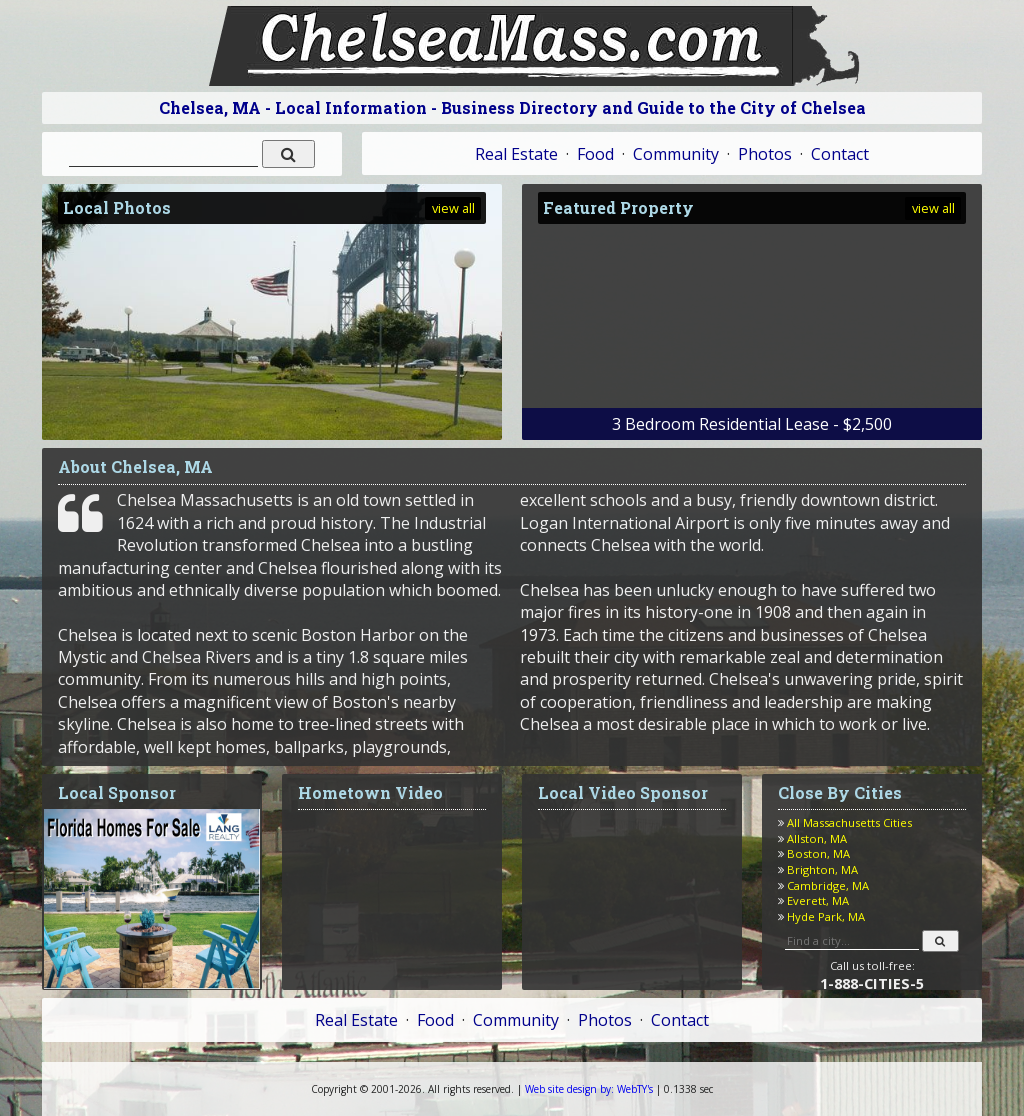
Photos (765, 154)
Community (676, 154)
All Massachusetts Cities (849, 822)
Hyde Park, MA (826, 916)
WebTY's (589, 1089)
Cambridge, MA (828, 885)
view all (453, 208)
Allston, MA (817, 838)
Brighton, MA (822, 869)
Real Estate (516, 154)
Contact (840, 154)
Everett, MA (818, 900)
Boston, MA (818, 853)
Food (595, 154)
